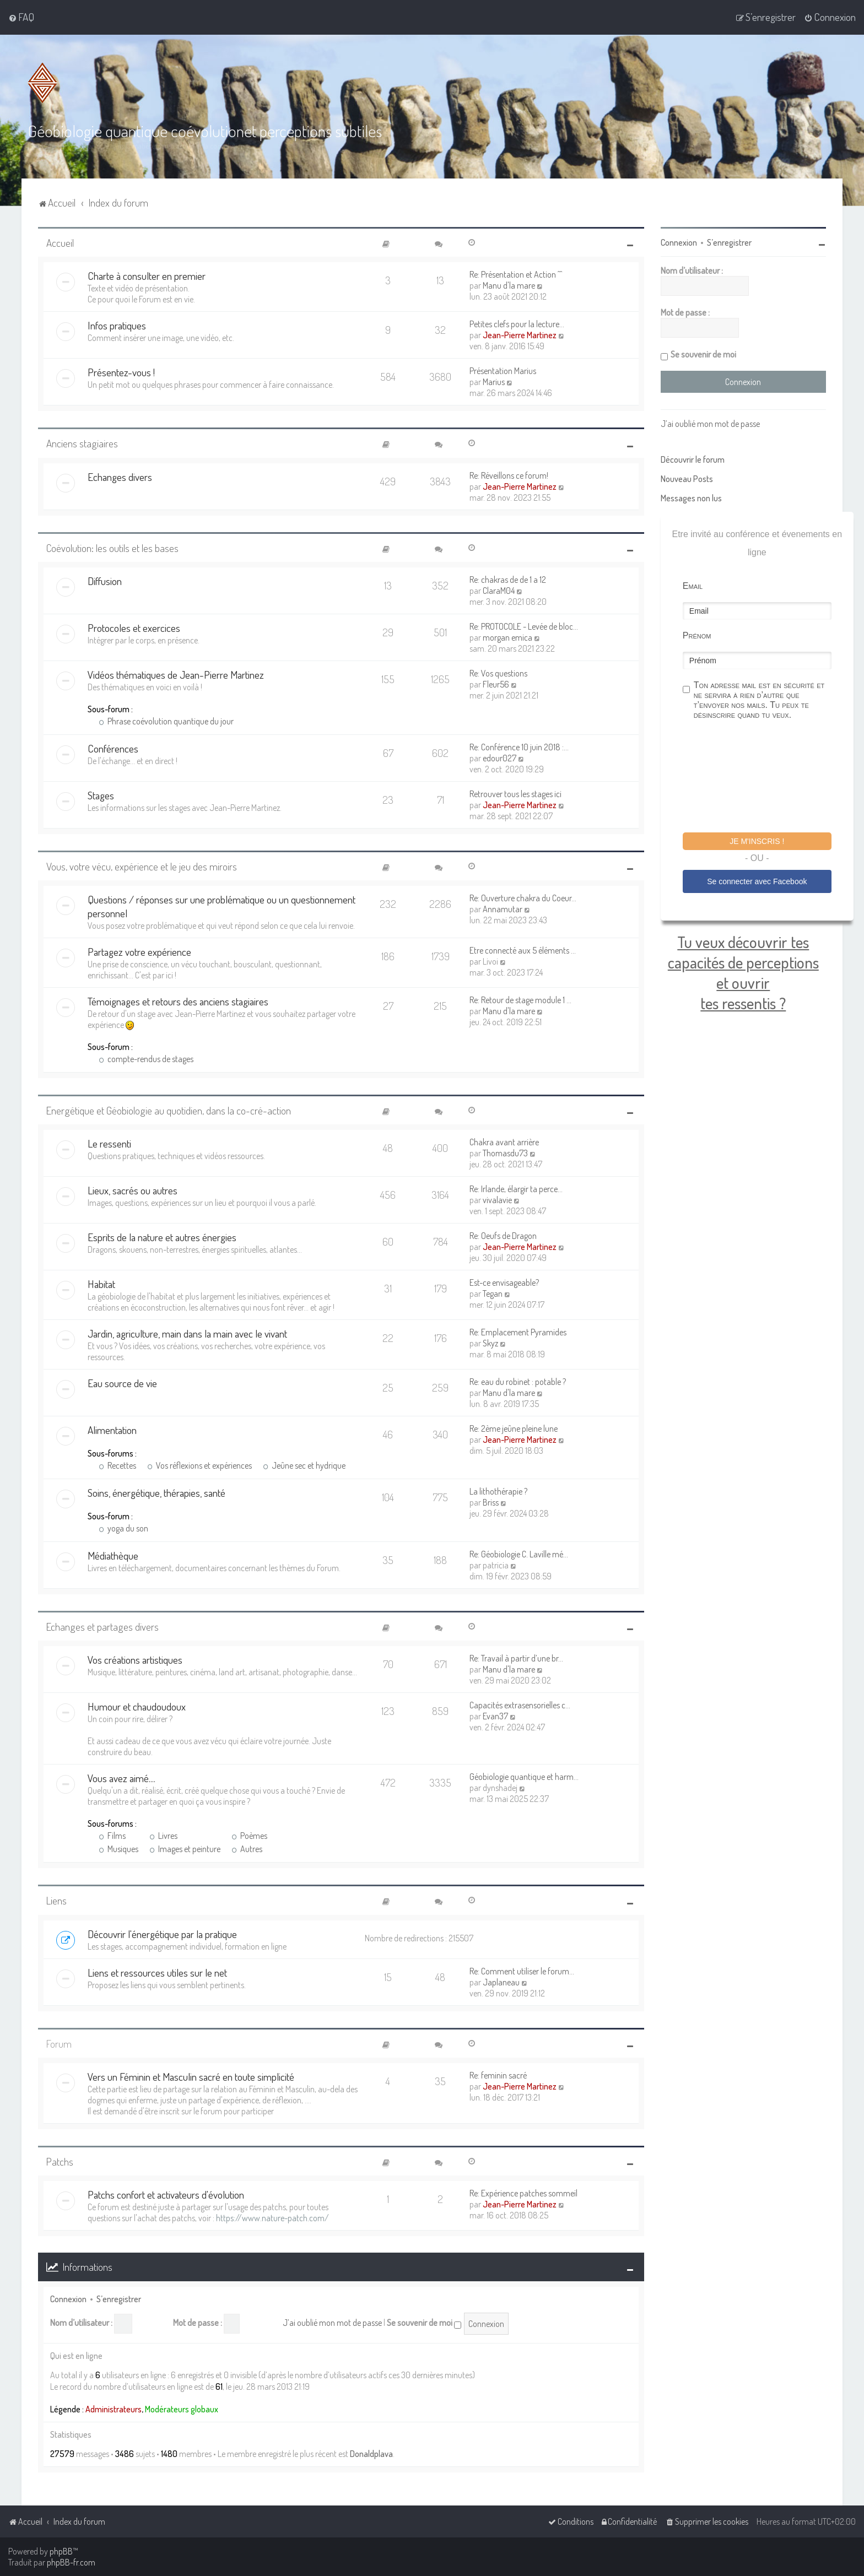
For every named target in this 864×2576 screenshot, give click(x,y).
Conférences (113, 748)
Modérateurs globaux (181, 2409)
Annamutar (502, 908)
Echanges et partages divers (102, 1626)
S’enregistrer (118, 2298)
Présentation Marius (502, 370)
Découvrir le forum (693, 459)
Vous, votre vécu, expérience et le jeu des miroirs (141, 866)
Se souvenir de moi (424, 2323)
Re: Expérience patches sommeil (523, 2193)
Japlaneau (501, 1982)
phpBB (61, 2551)
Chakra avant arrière (504, 1142)
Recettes (117, 1465)
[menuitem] (21, 17)
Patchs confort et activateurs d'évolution (166, 2194)
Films (112, 1835)
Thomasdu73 (505, 1153)
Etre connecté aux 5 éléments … (522, 950)
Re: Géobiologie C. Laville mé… (518, 1554)
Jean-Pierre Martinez (520, 334)
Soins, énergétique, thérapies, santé (156, 1493)
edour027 (499, 758)
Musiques (118, 1848)
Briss (491, 1502)
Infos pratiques (117, 325)
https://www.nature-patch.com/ (272, 2217)
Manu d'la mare (509, 285)
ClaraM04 (499, 590)
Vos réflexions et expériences (199, 1465)
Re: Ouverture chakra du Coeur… (522, 897)
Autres (246, 1848)
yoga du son (123, 1528)
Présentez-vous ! (121, 372)
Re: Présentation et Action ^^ (515, 274)
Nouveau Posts (687, 478)
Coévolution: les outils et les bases (112, 548)
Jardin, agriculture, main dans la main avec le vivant (187, 1333)
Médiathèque (113, 1555)
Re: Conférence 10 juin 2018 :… (519, 747)
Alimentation (112, 1430)
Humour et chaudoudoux (137, 1706)
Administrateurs (113, 2409)
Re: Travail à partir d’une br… (516, 1658)
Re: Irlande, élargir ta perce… (516, 1188)
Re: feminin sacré (498, 2075)
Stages (101, 795)
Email (693, 586)
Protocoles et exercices (134, 628)
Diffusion (105, 581)
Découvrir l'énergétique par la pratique (162, 1934)
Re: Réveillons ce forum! (508, 475)
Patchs (59, 2161)
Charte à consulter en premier (147, 276)
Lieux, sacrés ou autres (132, 1190)
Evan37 (495, 1716)
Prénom (697, 635)
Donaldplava (371, 2453)
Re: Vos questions (498, 673)
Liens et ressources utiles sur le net (157, 1972)
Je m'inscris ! (757, 841)
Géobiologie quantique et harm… (524, 1776)
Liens (56, 1900)
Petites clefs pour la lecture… (516, 323)
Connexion (68, 2298)
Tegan (493, 1293)
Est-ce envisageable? (504, 1282)
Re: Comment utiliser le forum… (521, 1971)
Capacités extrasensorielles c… (519, 1705)
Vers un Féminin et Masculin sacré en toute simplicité (191, 2076)
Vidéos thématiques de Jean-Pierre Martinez (176, 674)
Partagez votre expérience (139, 952)
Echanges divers (120, 477)
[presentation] (766, 778)
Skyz (490, 1343)
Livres (163, 1835)
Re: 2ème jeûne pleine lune (513, 1428)
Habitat (101, 1284)
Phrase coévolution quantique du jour (166, 721)
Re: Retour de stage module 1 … (520, 999)
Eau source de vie (122, 1383)
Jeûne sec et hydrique (304, 1465)
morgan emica (507, 637)
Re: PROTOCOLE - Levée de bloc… (523, 626)
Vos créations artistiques (135, 1659)
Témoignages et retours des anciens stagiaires (178, 1001)
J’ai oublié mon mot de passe (332, 2322)
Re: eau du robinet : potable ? (517, 1381)
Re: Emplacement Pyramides (517, 1332)
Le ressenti (109, 1143)
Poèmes (249, 1835)
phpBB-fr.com (71, 2562)
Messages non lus (691, 498)
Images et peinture (184, 1848)
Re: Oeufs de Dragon (503, 1235)
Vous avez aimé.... (121, 1778)
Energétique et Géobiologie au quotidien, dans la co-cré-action (168, 1110)
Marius (494, 381)
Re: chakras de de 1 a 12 (507, 579)
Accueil (60, 243)
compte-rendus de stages (146, 1058)
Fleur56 (496, 684)
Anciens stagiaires (82, 443)
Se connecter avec (757, 881)
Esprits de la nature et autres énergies (162, 1237)
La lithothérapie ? (498, 1491)
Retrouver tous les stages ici (515, 793)
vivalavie (497, 1199)
